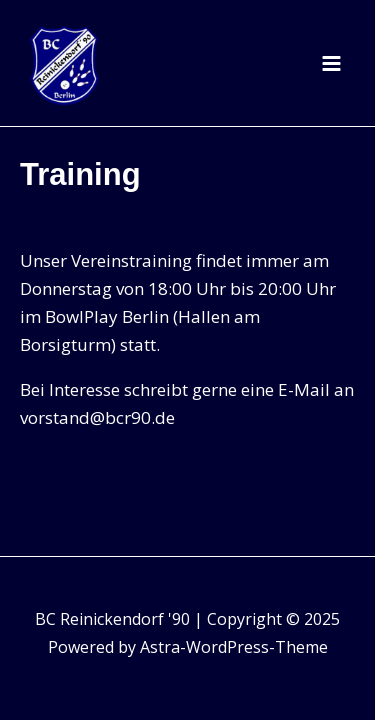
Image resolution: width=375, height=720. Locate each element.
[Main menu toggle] (332, 63)
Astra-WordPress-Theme (234, 647)
